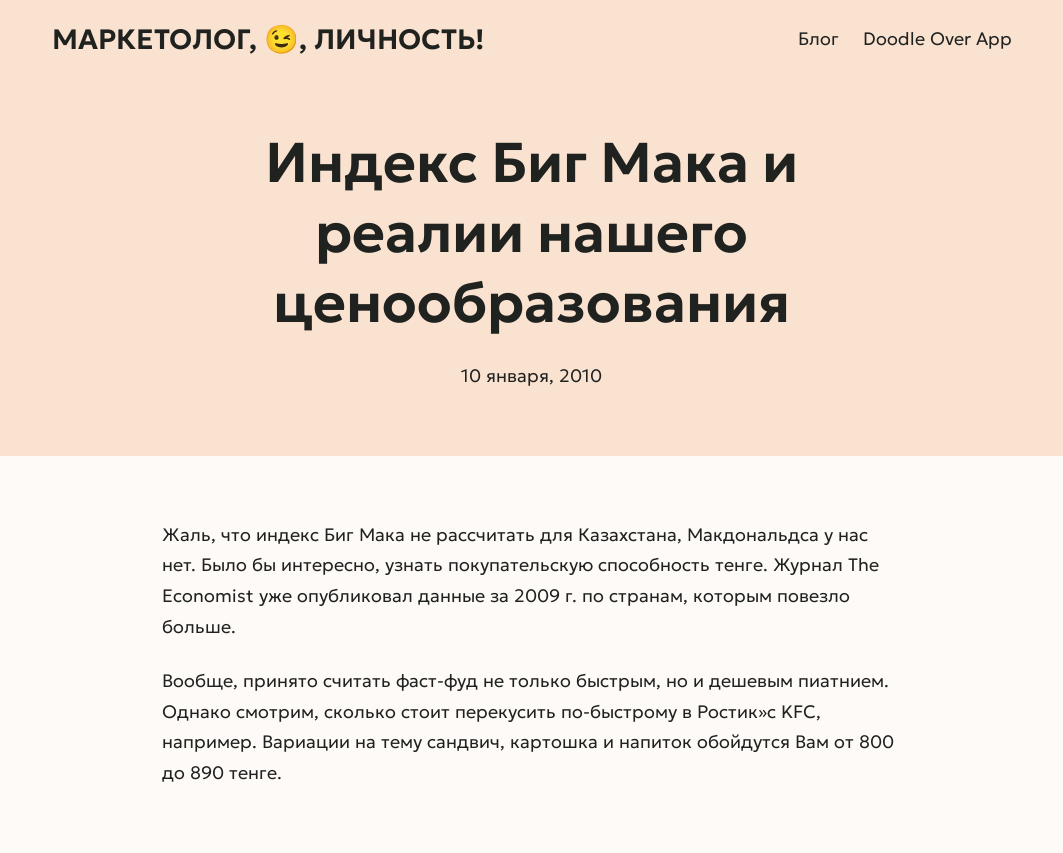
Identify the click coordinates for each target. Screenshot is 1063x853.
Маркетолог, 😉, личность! (268, 39)
